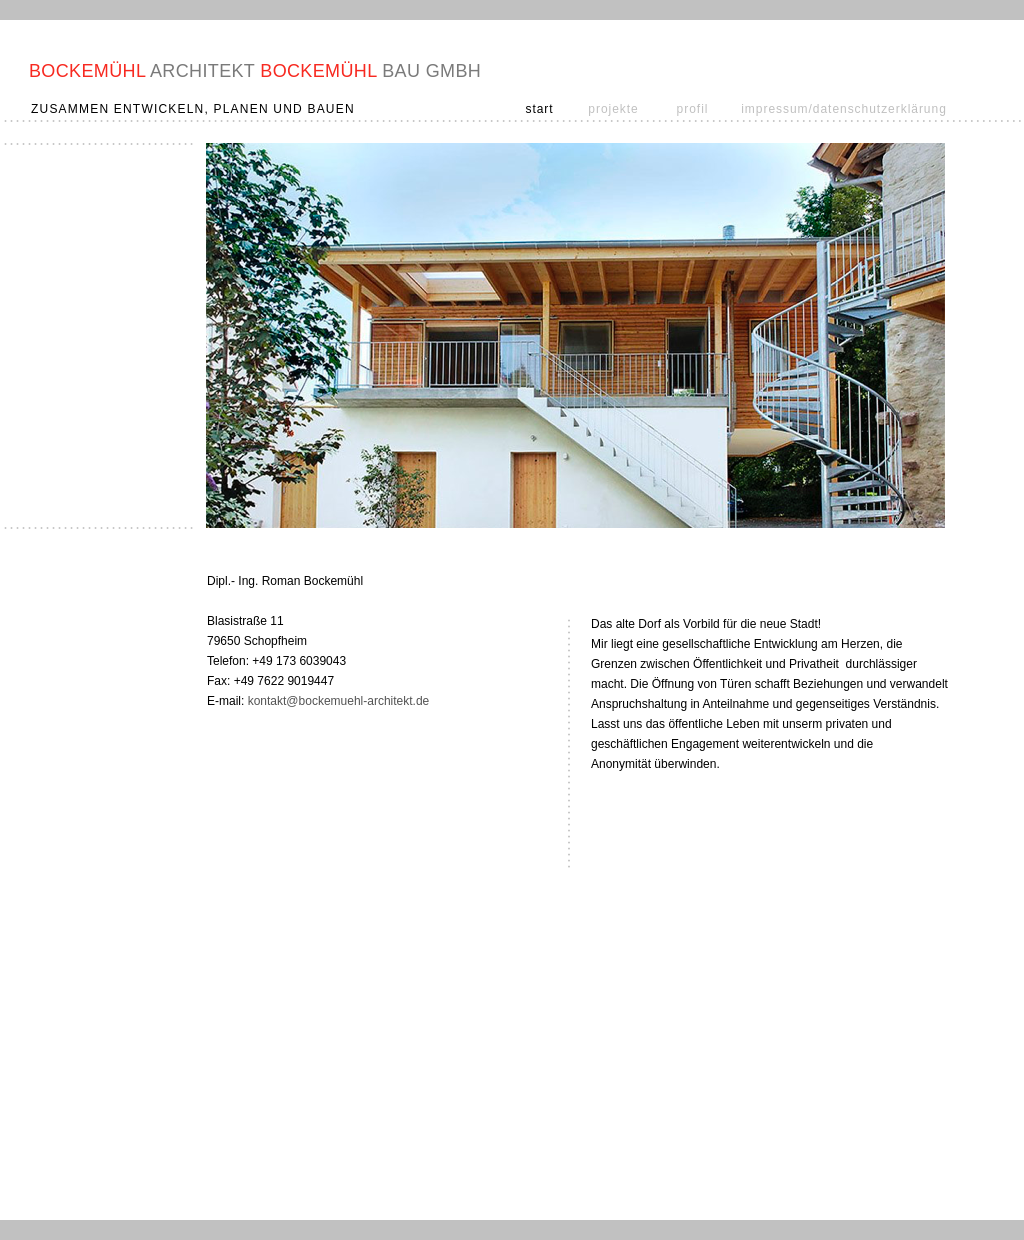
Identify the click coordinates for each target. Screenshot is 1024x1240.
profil (693, 109)
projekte (613, 109)
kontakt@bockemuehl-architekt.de (339, 701)
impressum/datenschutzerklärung (844, 109)
